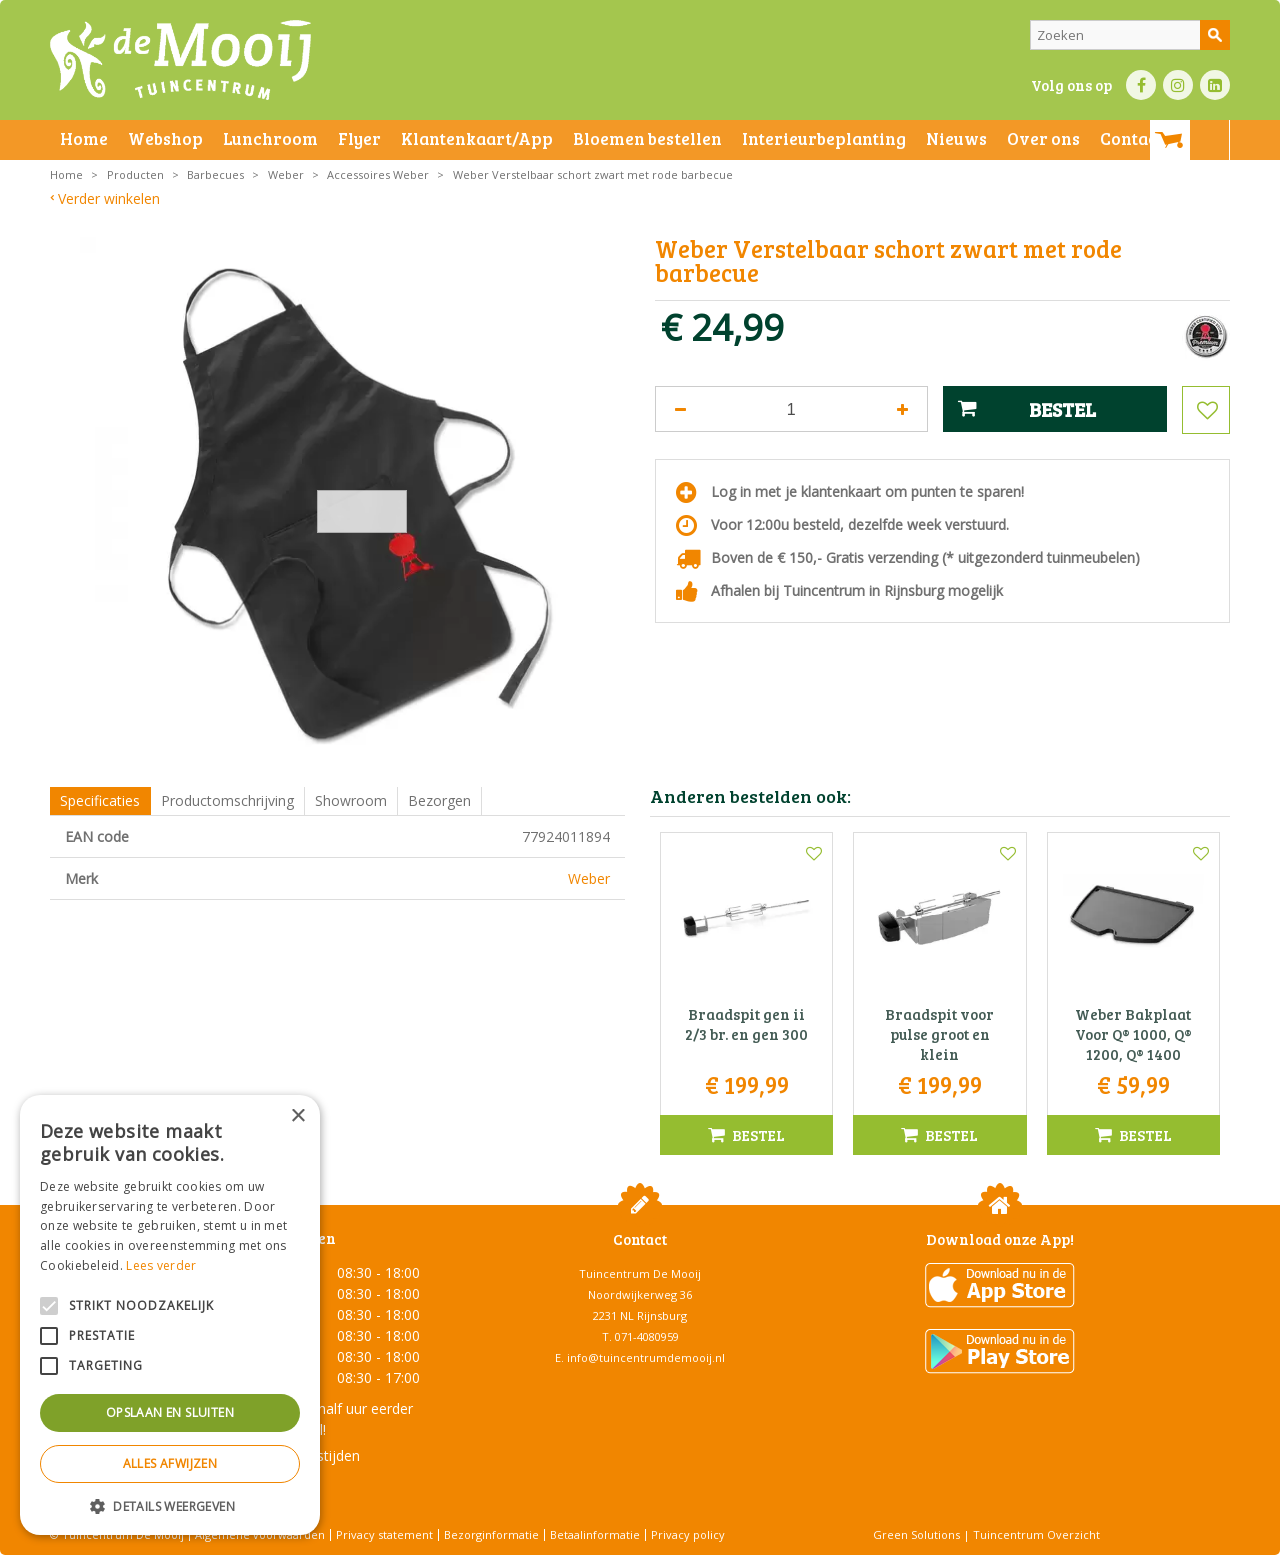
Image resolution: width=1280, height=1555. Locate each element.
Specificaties (100, 800)
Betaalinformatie (595, 1534)
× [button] (297, 1116)
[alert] (170, 1315)
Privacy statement (384, 1534)
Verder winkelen (109, 198)
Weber (589, 878)
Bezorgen (439, 800)
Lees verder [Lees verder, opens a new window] (161, 1265)
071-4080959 (647, 1336)
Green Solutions (916, 1534)
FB (1141, 85)
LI (1215, 85)
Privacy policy (688, 1534)
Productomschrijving (227, 800)
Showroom (351, 800)
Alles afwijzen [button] (170, 1463)
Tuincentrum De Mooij (640, 1273)
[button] (170, 1505)
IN (1178, 85)
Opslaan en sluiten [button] (170, 1412)
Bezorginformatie (491, 1534)
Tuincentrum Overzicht (1036, 1534)
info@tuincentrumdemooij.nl (646, 1357)
